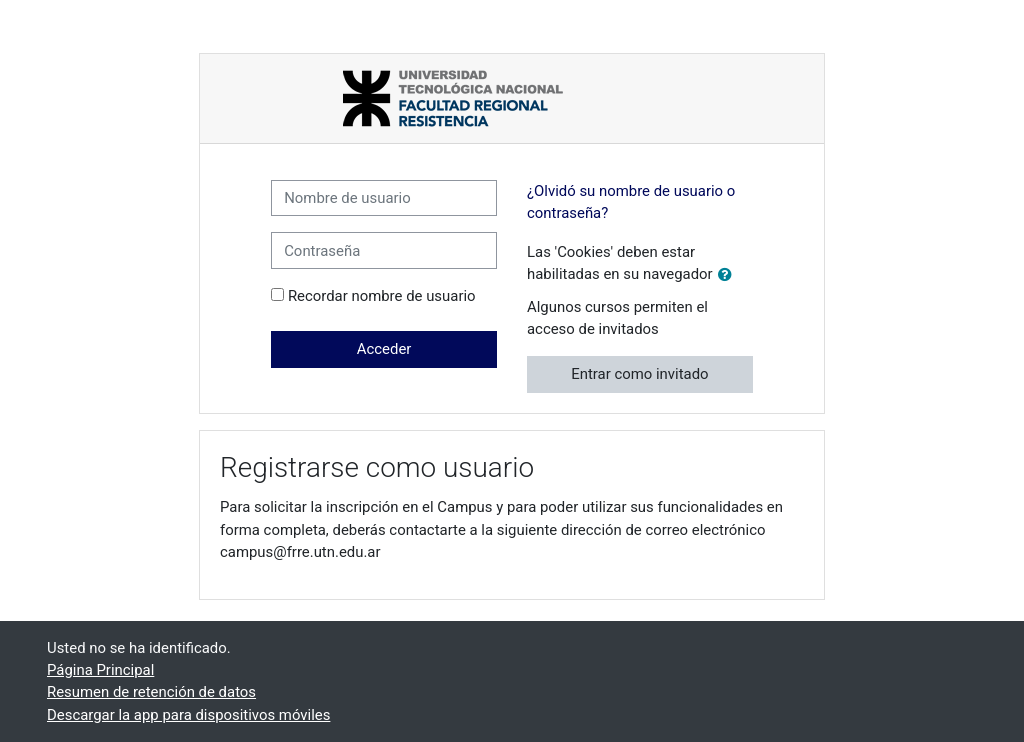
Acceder (384, 349)
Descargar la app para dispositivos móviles (188, 715)
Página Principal (100, 670)
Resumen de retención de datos (151, 692)
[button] (729, 275)
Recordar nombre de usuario (382, 296)
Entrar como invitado (639, 374)
